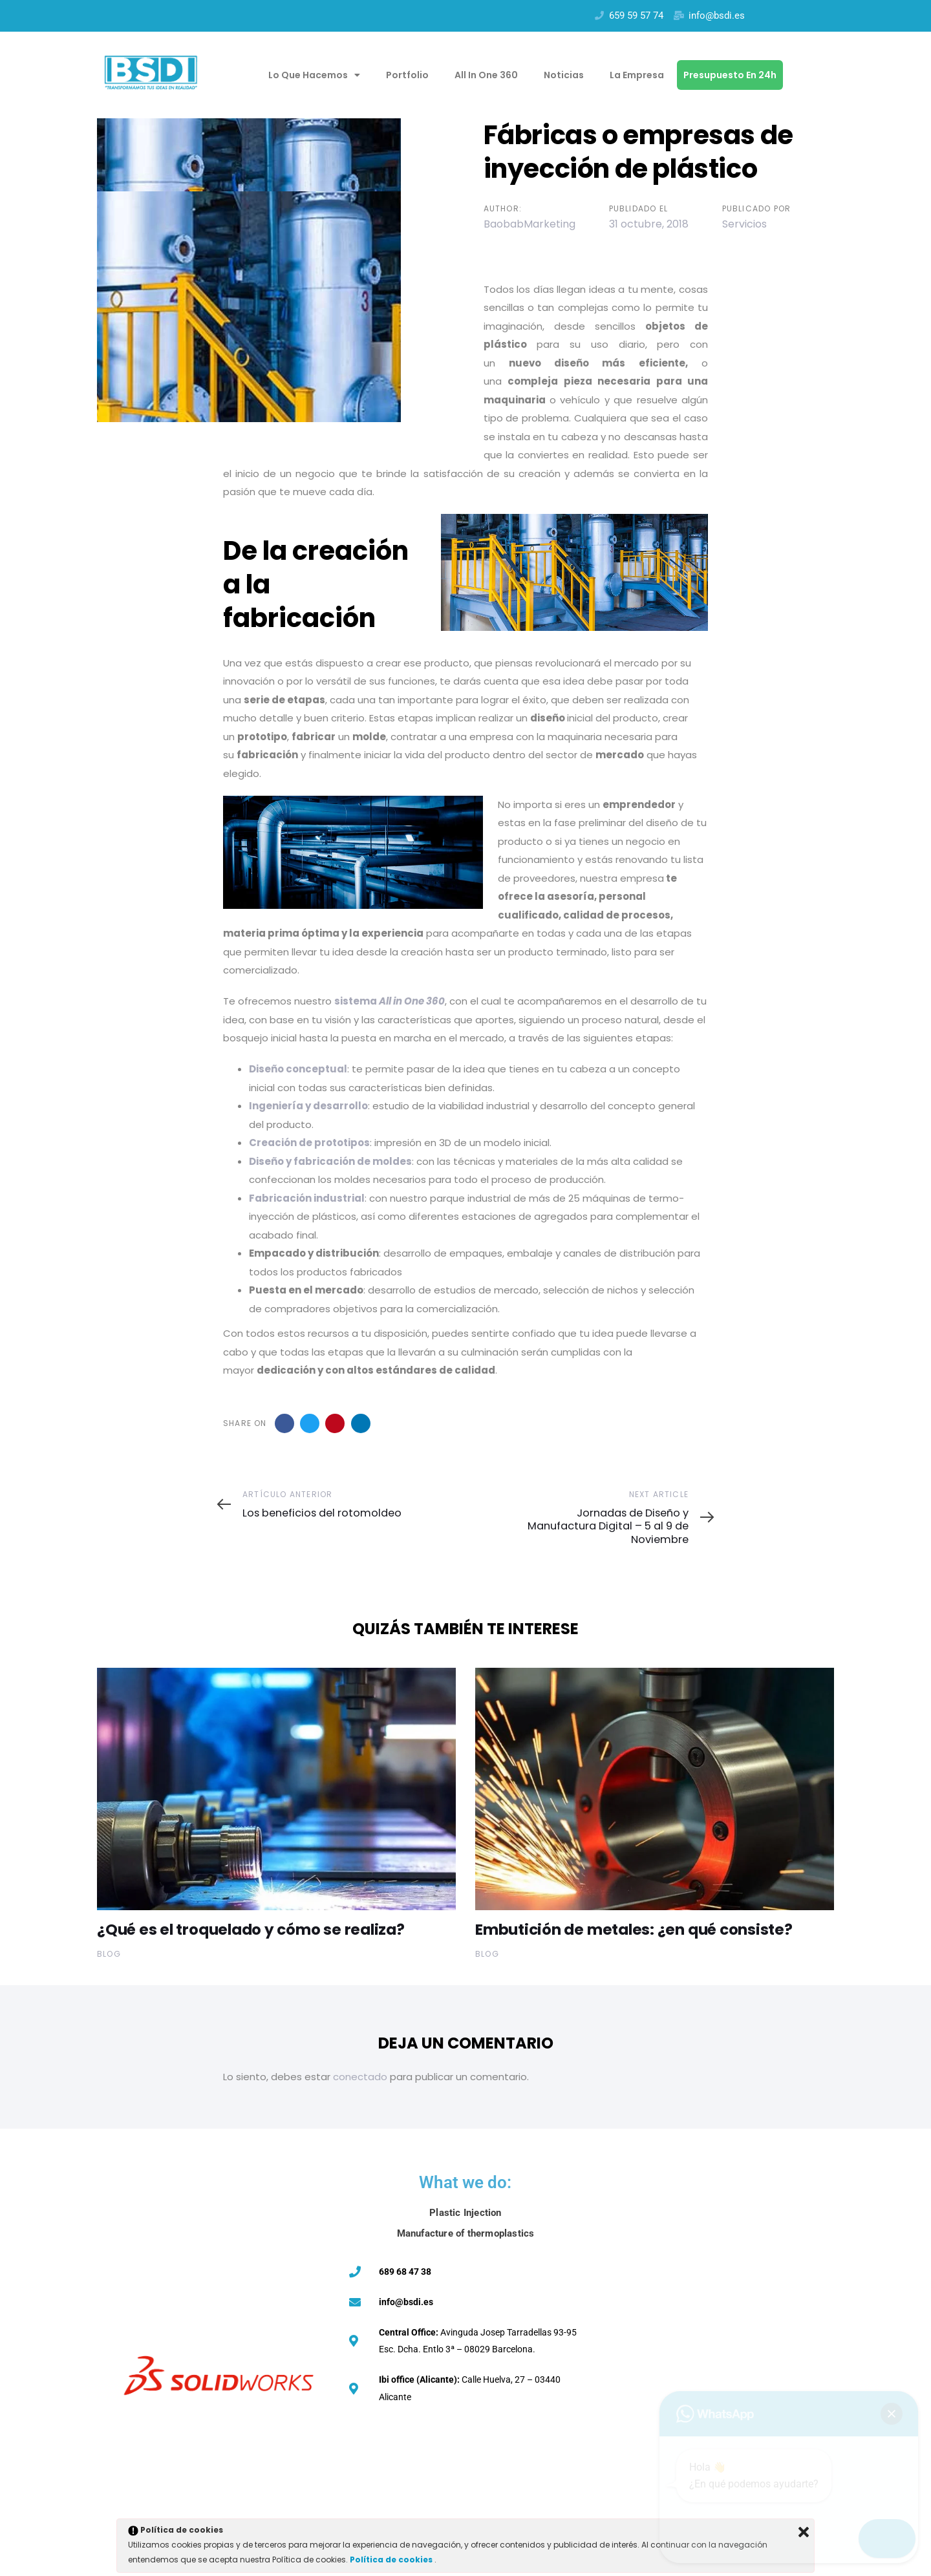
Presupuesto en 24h (729, 75)
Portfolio (407, 75)
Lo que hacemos (314, 75)
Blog (109, 1953)
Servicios (744, 224)
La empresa (637, 75)
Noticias (564, 75)
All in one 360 (486, 75)
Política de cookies (392, 2559)
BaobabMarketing (529, 224)
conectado (360, 2076)
